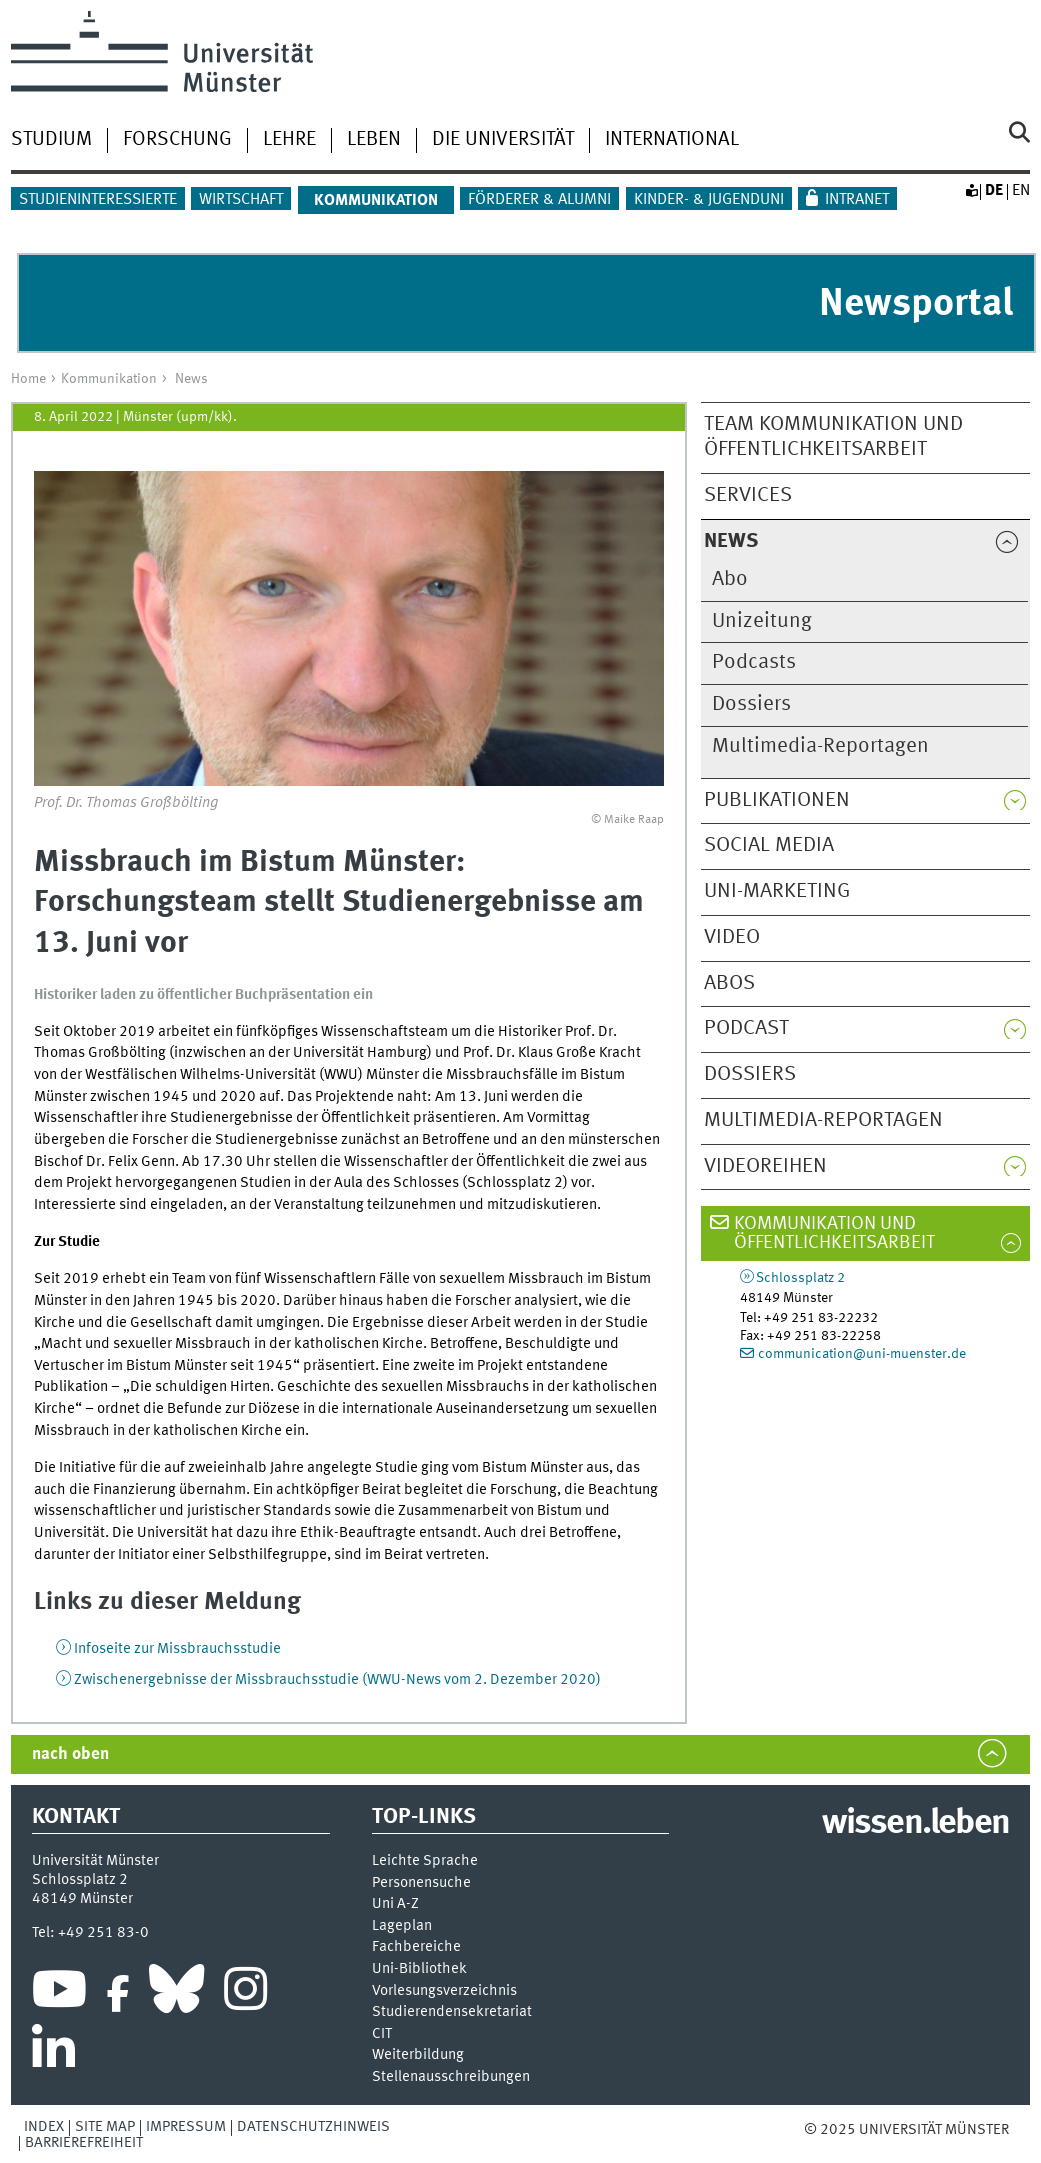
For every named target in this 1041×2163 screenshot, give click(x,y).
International (672, 140)
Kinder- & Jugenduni (709, 200)
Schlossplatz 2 (800, 1278)
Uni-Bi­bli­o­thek (419, 1969)
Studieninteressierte (98, 200)
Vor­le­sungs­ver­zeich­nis (444, 1991)
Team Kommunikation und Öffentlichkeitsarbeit (833, 437)
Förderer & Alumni (539, 200)
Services (748, 495)
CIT (382, 2034)
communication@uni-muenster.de (862, 1354)
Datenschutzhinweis (313, 2127)
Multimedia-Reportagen (820, 746)
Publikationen (777, 800)
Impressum (186, 2127)
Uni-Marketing (777, 891)
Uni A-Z (395, 1904)
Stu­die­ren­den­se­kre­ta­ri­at (452, 2012)
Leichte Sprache (425, 1861)
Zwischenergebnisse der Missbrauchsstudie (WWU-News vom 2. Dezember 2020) (337, 1680)
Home (28, 379)
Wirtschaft (241, 200)
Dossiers (751, 704)
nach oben (70, 1754)
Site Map (105, 2127)
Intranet (857, 200)
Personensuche (421, 1883)
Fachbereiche (416, 1947)
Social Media (769, 845)
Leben (374, 140)
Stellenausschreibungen (451, 2077)
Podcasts (754, 662)
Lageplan (402, 1926)
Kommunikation (109, 379)
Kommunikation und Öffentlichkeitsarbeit (834, 1233)
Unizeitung (762, 621)
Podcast (746, 1028)
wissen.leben (915, 1824)
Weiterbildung (418, 2055)
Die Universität (503, 140)
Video (732, 937)
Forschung (177, 140)
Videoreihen (765, 1166)
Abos (729, 983)
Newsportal (916, 304)
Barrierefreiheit (84, 2143)
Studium (51, 140)
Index (44, 2127)
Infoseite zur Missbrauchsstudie (177, 1649)
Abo (730, 579)
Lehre (289, 140)
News (191, 379)
